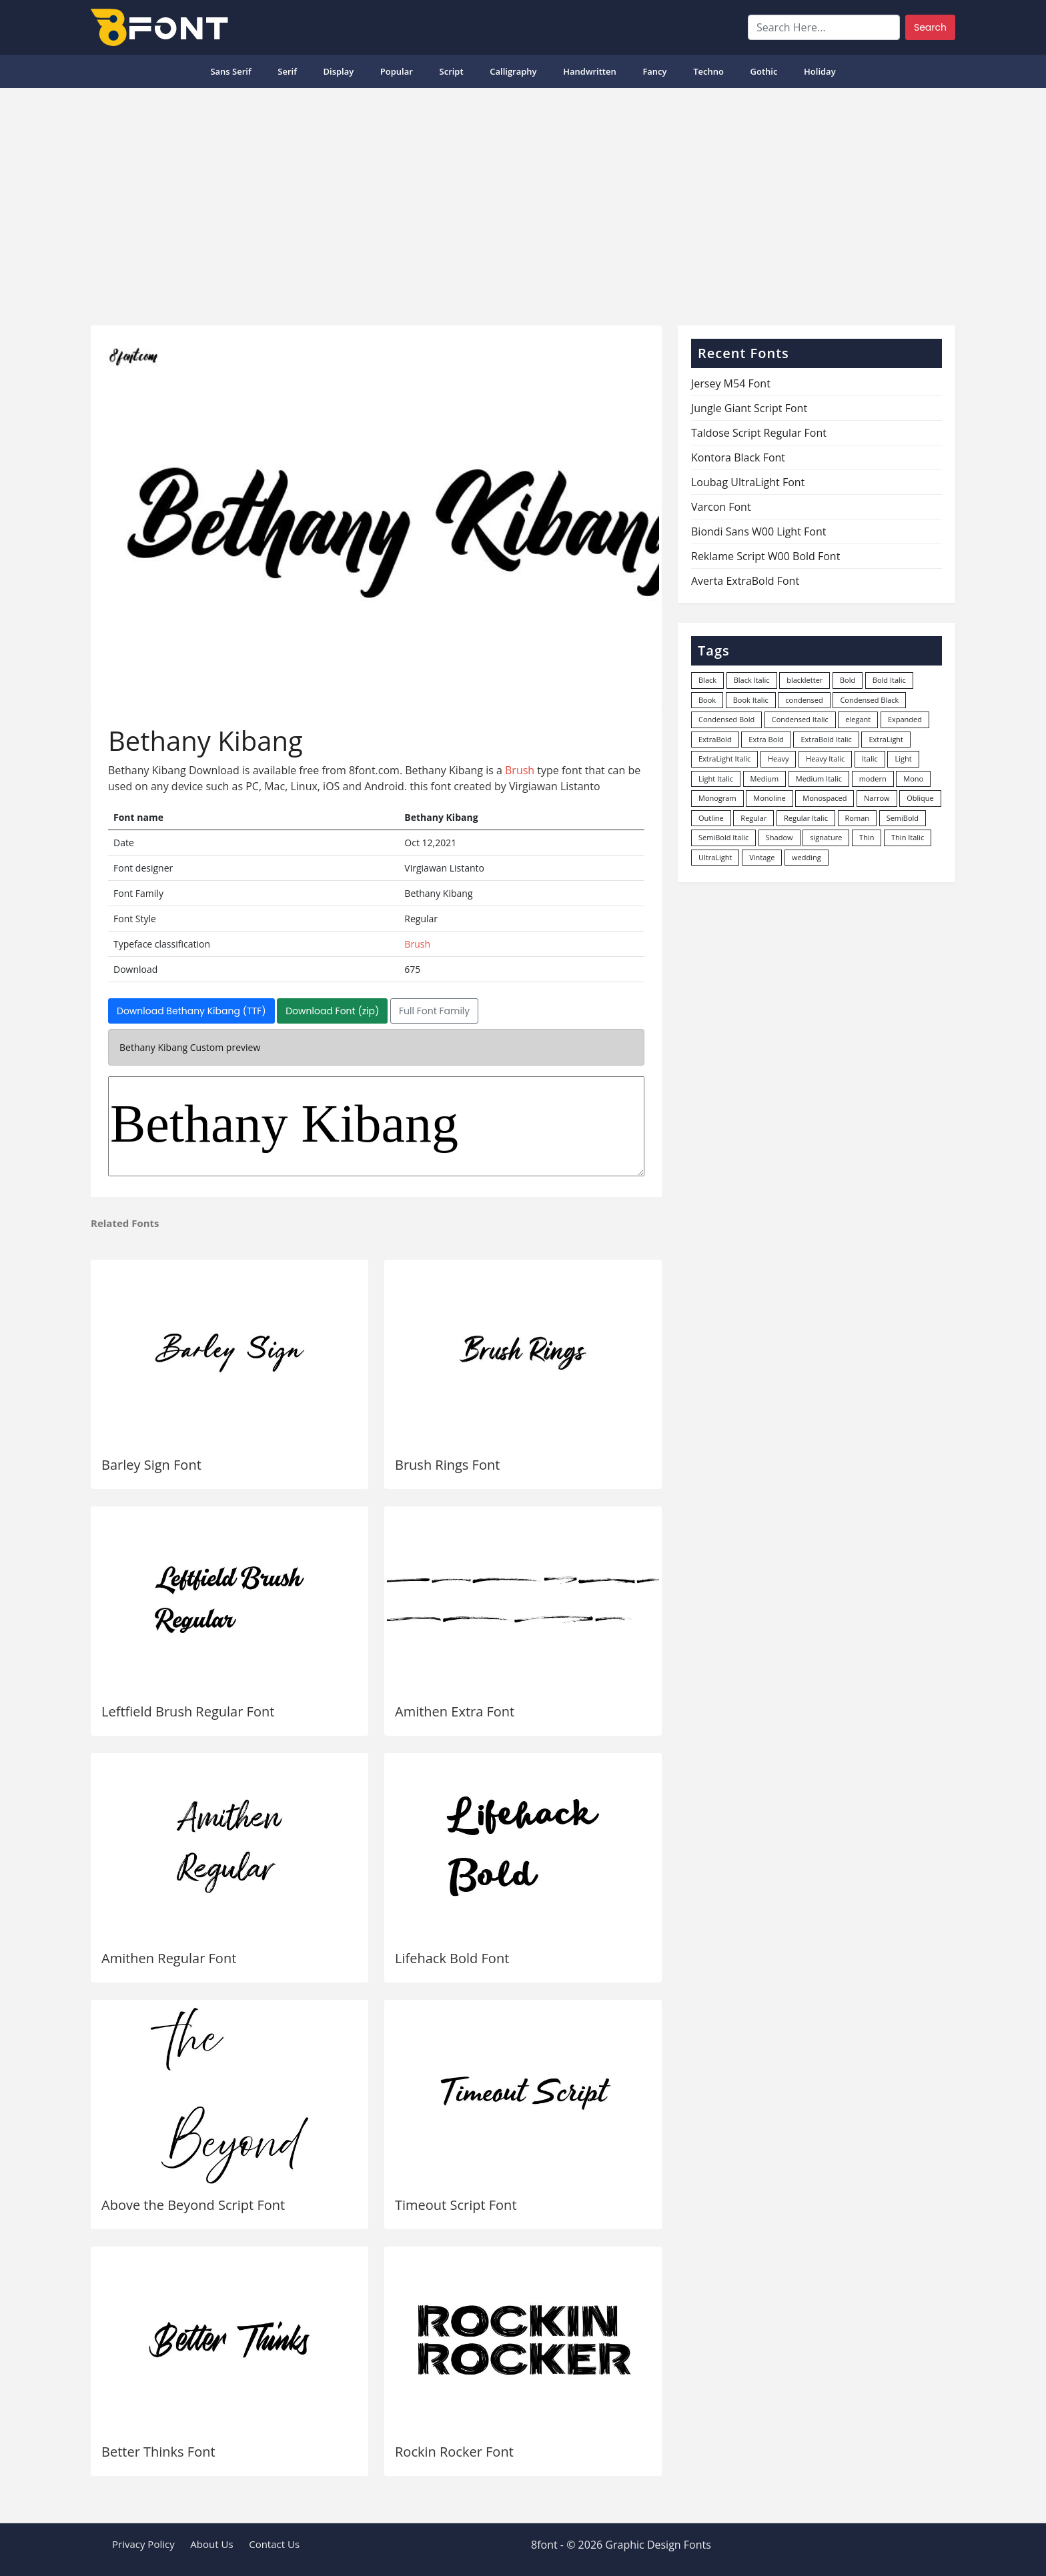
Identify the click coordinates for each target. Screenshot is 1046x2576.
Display (338, 71)
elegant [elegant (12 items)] (858, 719)
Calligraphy (513, 71)
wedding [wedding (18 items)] (806, 857)
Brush (519, 770)
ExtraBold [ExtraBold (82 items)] (715, 739)
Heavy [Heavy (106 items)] (778, 759)
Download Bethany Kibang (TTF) (191, 1011)
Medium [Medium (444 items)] (764, 779)
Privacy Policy (143, 2544)
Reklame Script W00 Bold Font (765, 556)
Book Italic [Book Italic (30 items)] (750, 700)
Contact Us (274, 2544)
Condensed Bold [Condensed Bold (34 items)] (726, 719)
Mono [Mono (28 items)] (913, 779)
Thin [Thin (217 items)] (866, 837)
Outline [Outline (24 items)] (711, 818)
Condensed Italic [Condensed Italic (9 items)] (800, 719)
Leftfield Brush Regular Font (187, 1711)
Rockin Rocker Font (454, 2452)
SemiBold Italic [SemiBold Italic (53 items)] (723, 837)
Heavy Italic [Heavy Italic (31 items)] (825, 759)
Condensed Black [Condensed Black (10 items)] (869, 700)
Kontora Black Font (738, 457)
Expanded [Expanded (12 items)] (905, 719)
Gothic (764, 71)
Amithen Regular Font (168, 1958)
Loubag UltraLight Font (748, 482)
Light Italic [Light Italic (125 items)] (715, 779)
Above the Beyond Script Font (193, 2205)
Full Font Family (434, 1011)
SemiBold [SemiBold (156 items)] (903, 818)
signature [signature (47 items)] (826, 837)
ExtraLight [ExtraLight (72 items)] (886, 739)
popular (396, 71)
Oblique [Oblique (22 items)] (920, 798)
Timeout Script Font (456, 2205)
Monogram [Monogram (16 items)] (717, 798)
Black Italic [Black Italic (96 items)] (752, 680)
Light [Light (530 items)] (903, 759)
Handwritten (589, 71)
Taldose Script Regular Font (759, 432)
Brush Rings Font (447, 1465)
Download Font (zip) (332, 1011)
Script (452, 71)
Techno (708, 71)
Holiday (820, 71)
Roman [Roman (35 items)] (857, 818)
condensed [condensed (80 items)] (804, 700)
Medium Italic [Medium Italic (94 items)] (819, 779)
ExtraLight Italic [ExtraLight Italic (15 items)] (724, 759)
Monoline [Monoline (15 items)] (769, 798)
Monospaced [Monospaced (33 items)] (825, 798)
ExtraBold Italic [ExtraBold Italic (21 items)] (826, 739)
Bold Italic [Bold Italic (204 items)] (889, 680)
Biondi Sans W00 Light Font (758, 531)
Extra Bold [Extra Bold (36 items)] (766, 739)
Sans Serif (230, 71)
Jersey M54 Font (730, 383)
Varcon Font (721, 506)
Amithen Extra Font (454, 1711)
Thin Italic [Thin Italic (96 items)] (907, 837)
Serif (287, 71)
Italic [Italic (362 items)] (870, 759)
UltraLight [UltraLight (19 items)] (715, 857)
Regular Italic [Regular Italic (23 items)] (806, 818)
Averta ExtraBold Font (745, 580)
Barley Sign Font (151, 1465)
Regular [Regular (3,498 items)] (753, 818)
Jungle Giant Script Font (749, 408)
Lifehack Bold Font (452, 1958)
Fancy (654, 71)
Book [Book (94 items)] (707, 700)
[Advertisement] (523, 201)
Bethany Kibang (376, 1126)
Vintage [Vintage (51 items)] (761, 857)
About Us (211, 2544)
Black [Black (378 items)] (707, 680)
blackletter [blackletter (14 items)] (805, 680)
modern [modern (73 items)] (873, 779)
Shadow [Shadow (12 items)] (779, 837)
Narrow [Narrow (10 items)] (877, 798)
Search (930, 27)
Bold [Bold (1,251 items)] (847, 680)
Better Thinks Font (158, 2452)
